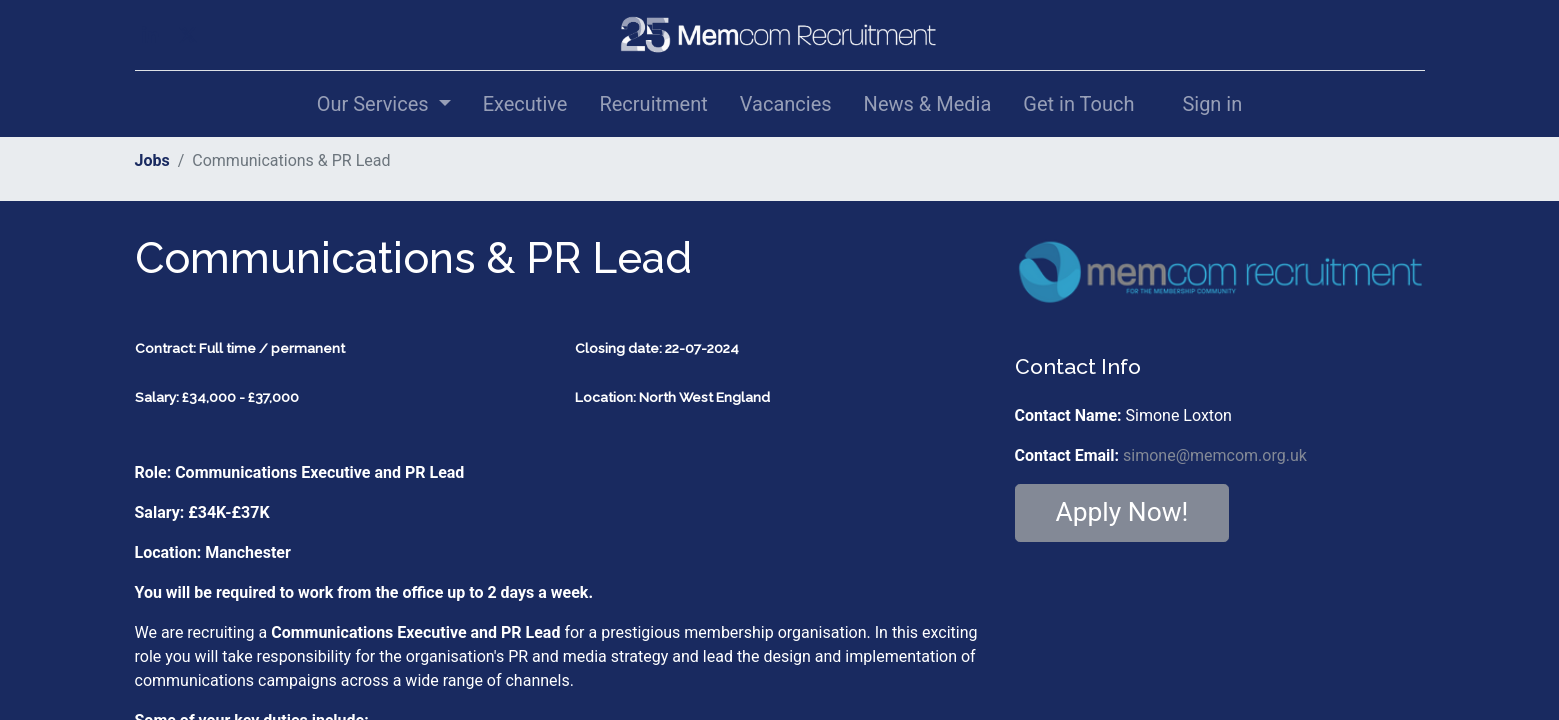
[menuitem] (525, 104)
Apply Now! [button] (1122, 512)
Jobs (152, 160)
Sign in (1212, 104)
